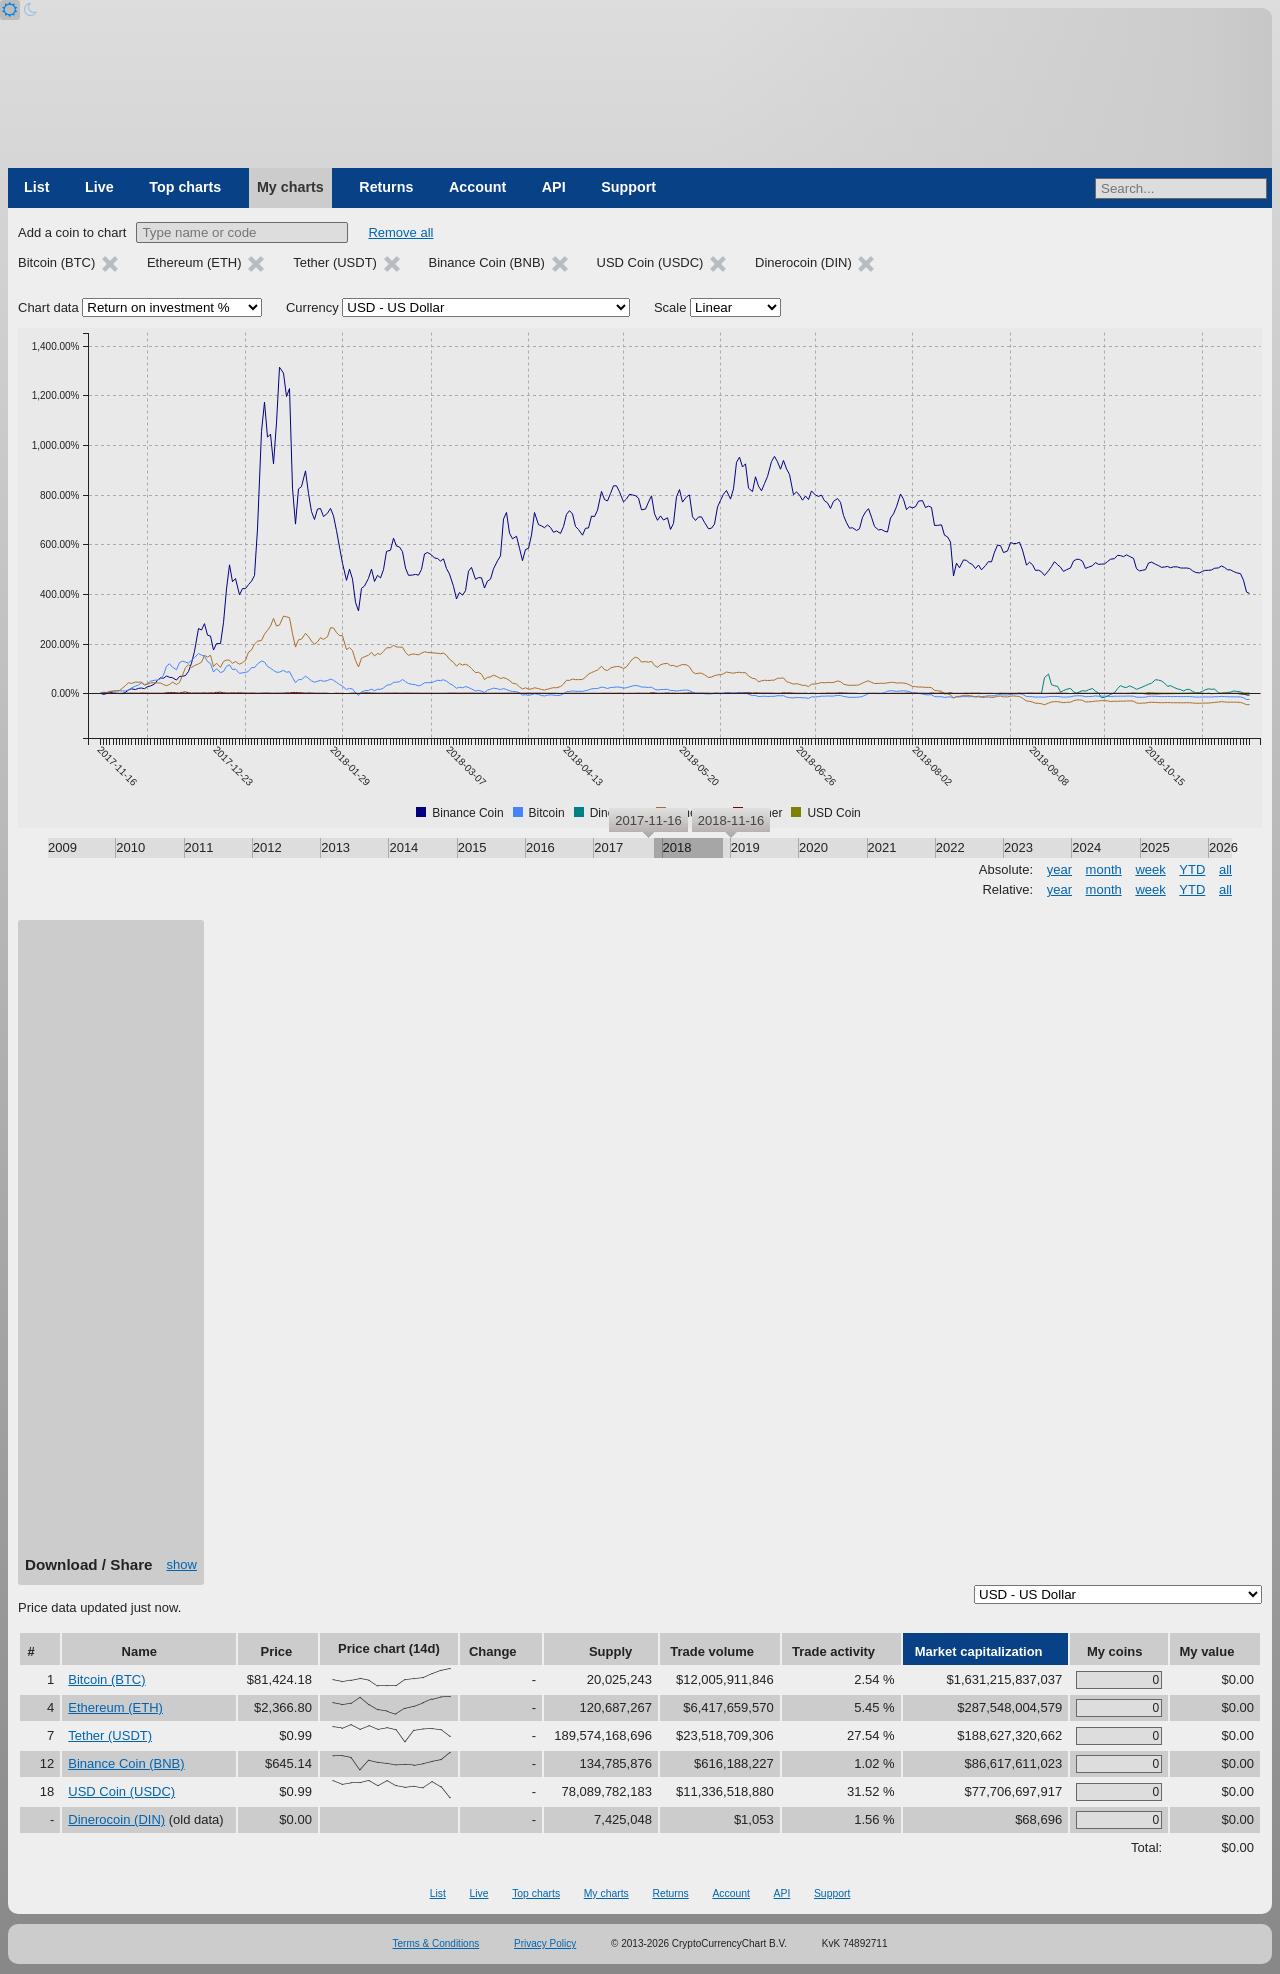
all (1225, 869)
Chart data (48, 307)
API (554, 187)
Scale (670, 307)
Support (628, 187)
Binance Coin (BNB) (126, 1763)
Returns (386, 187)
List (36, 187)
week (1150, 869)
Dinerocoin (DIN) (116, 1819)
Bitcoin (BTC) (106, 1679)
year (1059, 869)
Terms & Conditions (436, 1943)
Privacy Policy (545, 1943)
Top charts (185, 187)
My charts (290, 187)
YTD (1192, 869)
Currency (312, 307)
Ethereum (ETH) (115, 1707)
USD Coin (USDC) (121, 1791)
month (1104, 869)
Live (99, 187)
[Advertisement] (111, 1245)
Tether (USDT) (110, 1735)
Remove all (400, 232)
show (182, 1564)
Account (477, 187)
